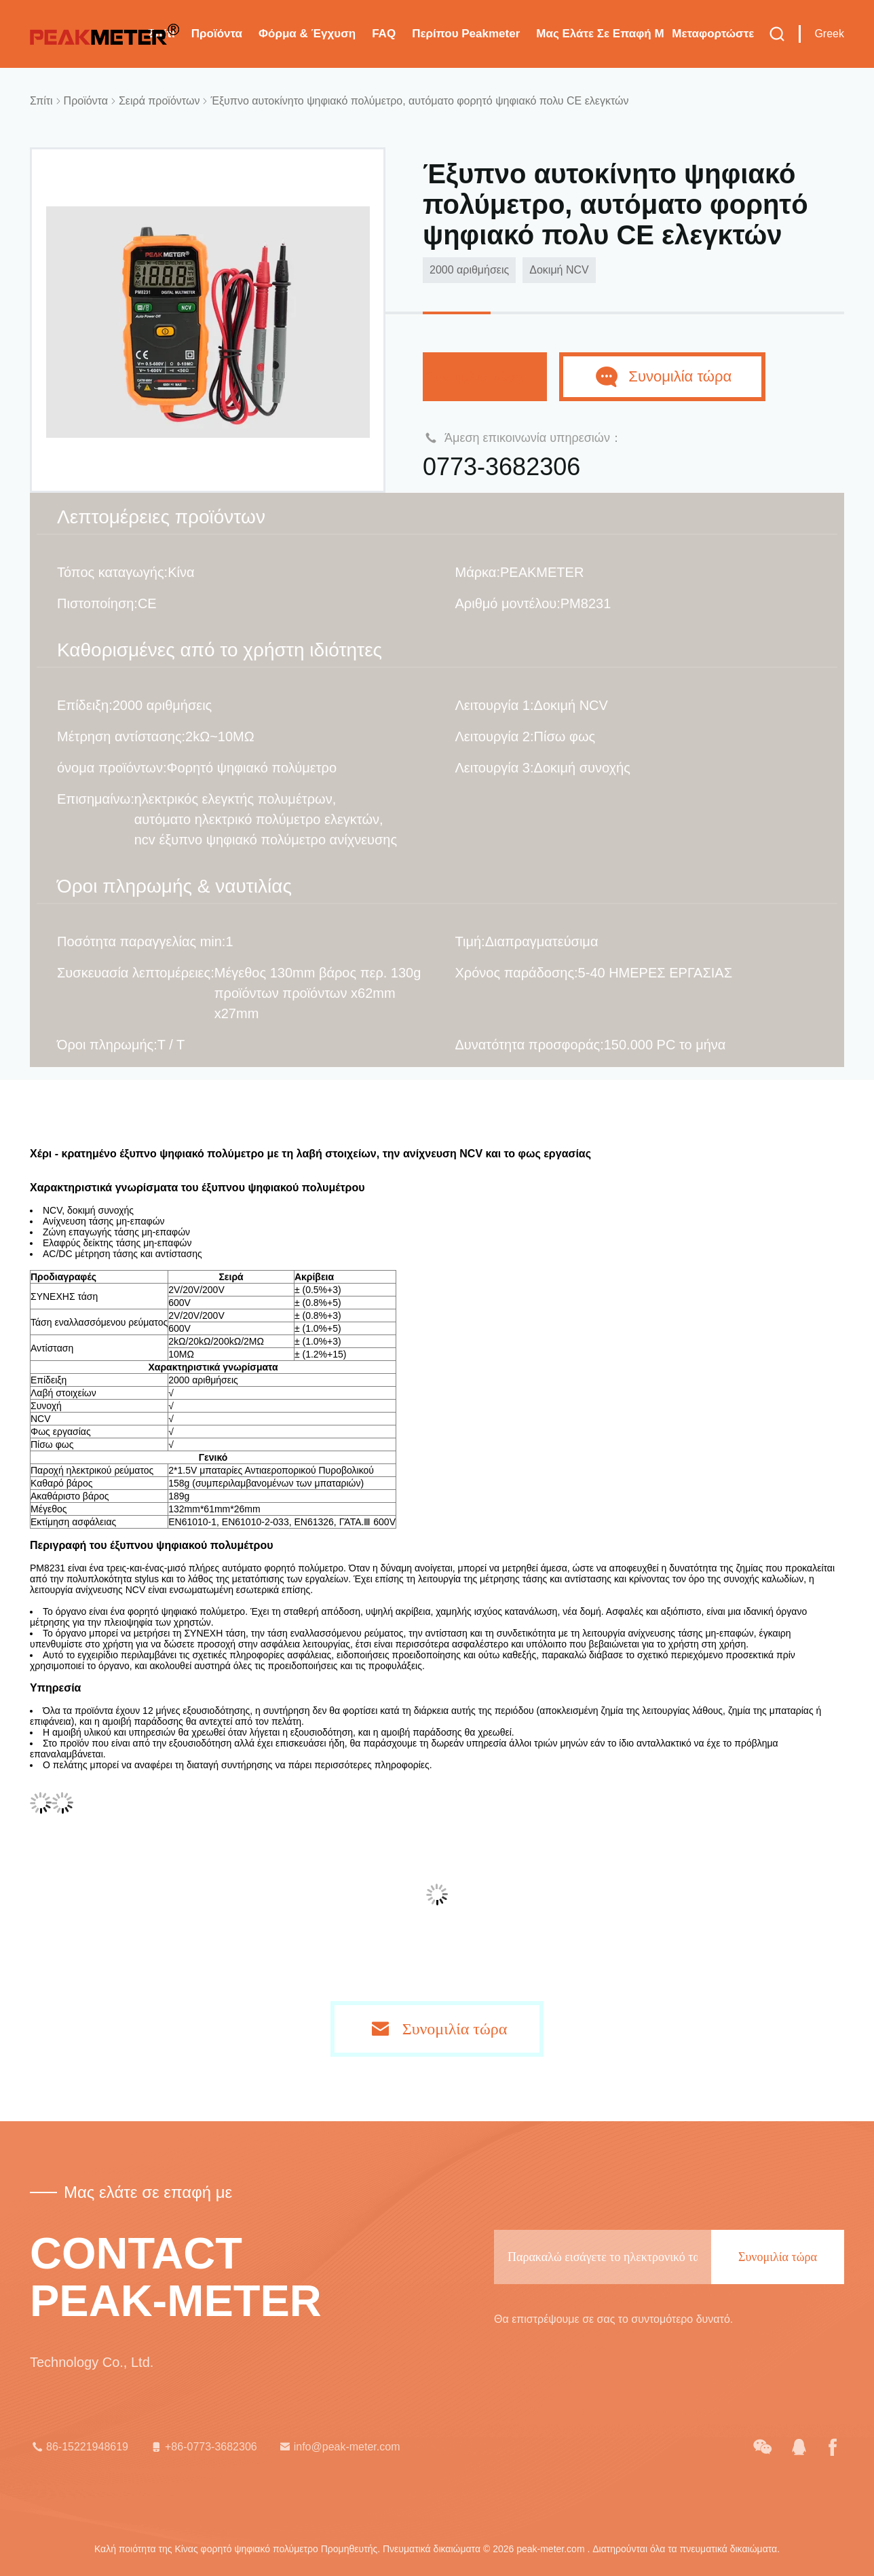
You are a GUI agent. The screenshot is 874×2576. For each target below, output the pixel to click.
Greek (829, 33)
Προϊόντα (216, 33)
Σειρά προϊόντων (159, 101)
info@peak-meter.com (339, 2447)
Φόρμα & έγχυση (307, 33)
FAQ (384, 33)
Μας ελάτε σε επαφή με (600, 33)
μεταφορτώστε (713, 33)
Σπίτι (41, 101)
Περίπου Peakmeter (466, 33)
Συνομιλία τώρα (485, 376)
